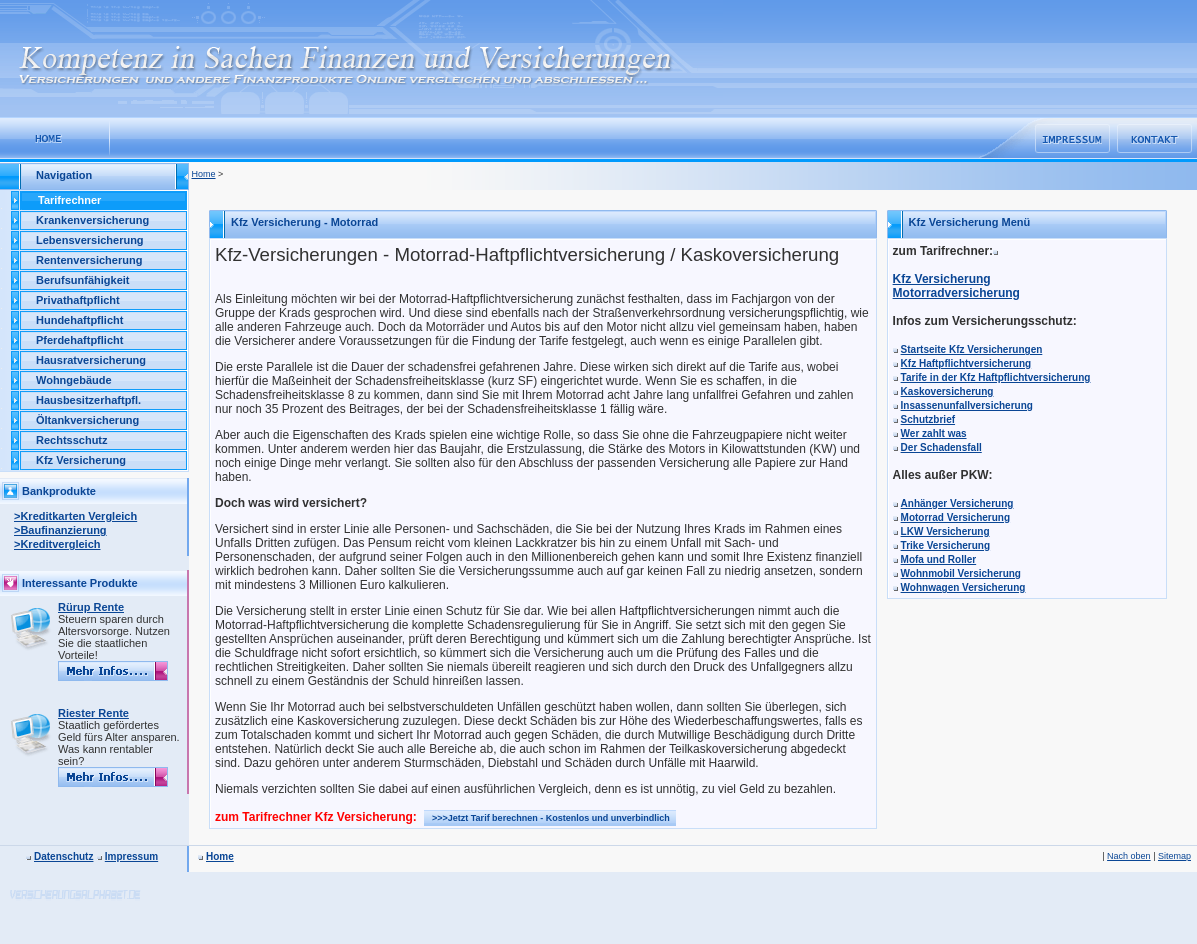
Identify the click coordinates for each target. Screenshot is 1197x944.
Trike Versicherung (946, 545)
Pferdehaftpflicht (79, 340)
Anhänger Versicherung (957, 503)
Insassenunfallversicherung (967, 405)
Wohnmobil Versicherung (961, 573)
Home (204, 174)
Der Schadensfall (941, 447)
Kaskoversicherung (947, 391)
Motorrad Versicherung (955, 517)
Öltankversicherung (87, 420)
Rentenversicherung (89, 260)
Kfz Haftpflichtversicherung (966, 363)
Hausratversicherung (91, 360)
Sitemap (1174, 856)
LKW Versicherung (945, 531)
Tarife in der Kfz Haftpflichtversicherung (996, 377)
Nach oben (1129, 856)
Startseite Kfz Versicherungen (972, 349)
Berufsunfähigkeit (83, 280)
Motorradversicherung (956, 293)
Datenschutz (63, 856)
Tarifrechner (69, 200)
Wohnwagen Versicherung (963, 587)
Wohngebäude (74, 380)
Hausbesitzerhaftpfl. (88, 400)
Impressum (131, 856)
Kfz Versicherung (81, 460)
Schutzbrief (928, 419)
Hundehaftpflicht (79, 320)
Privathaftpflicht (78, 300)
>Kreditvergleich (57, 544)
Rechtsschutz (72, 440)
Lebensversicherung (90, 240)
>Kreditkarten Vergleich (75, 516)
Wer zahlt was (934, 433)
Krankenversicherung (92, 220)
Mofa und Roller (939, 559)
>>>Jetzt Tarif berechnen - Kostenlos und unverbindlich (551, 818)
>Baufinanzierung (60, 530)
